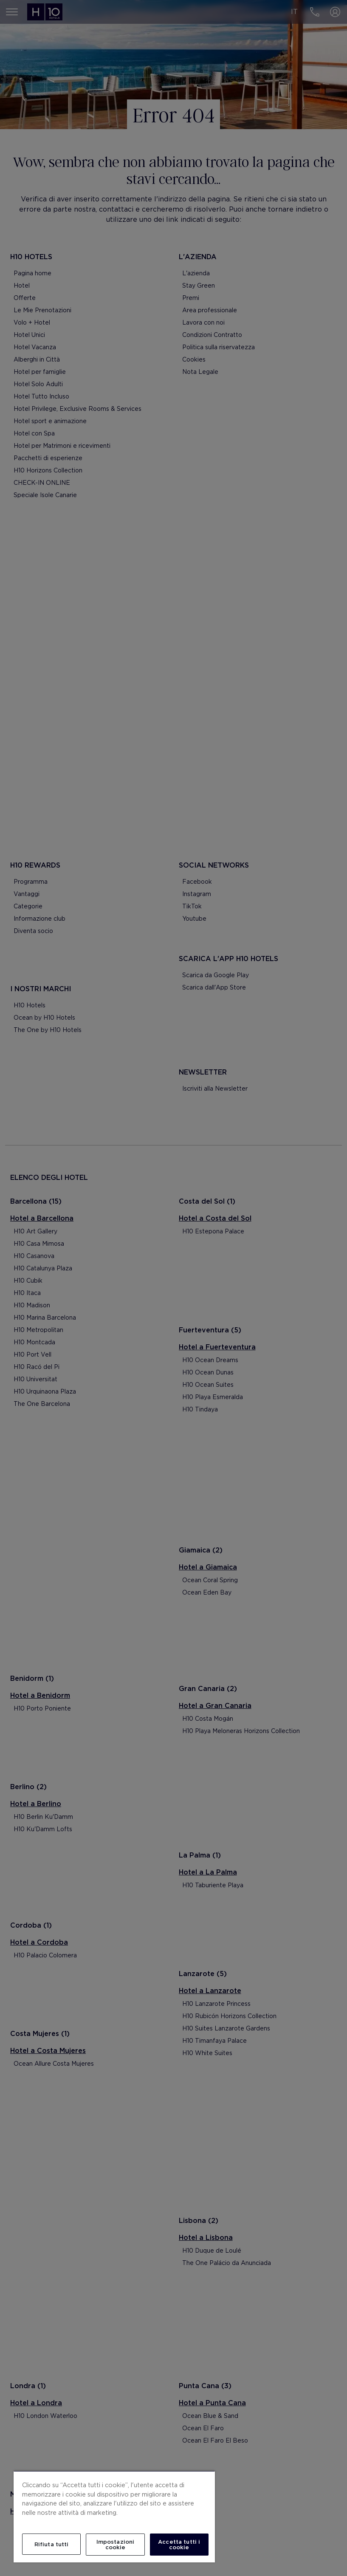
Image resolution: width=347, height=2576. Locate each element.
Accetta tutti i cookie (179, 2545)
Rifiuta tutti (51, 2544)
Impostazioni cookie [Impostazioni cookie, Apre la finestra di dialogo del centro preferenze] (115, 2545)
